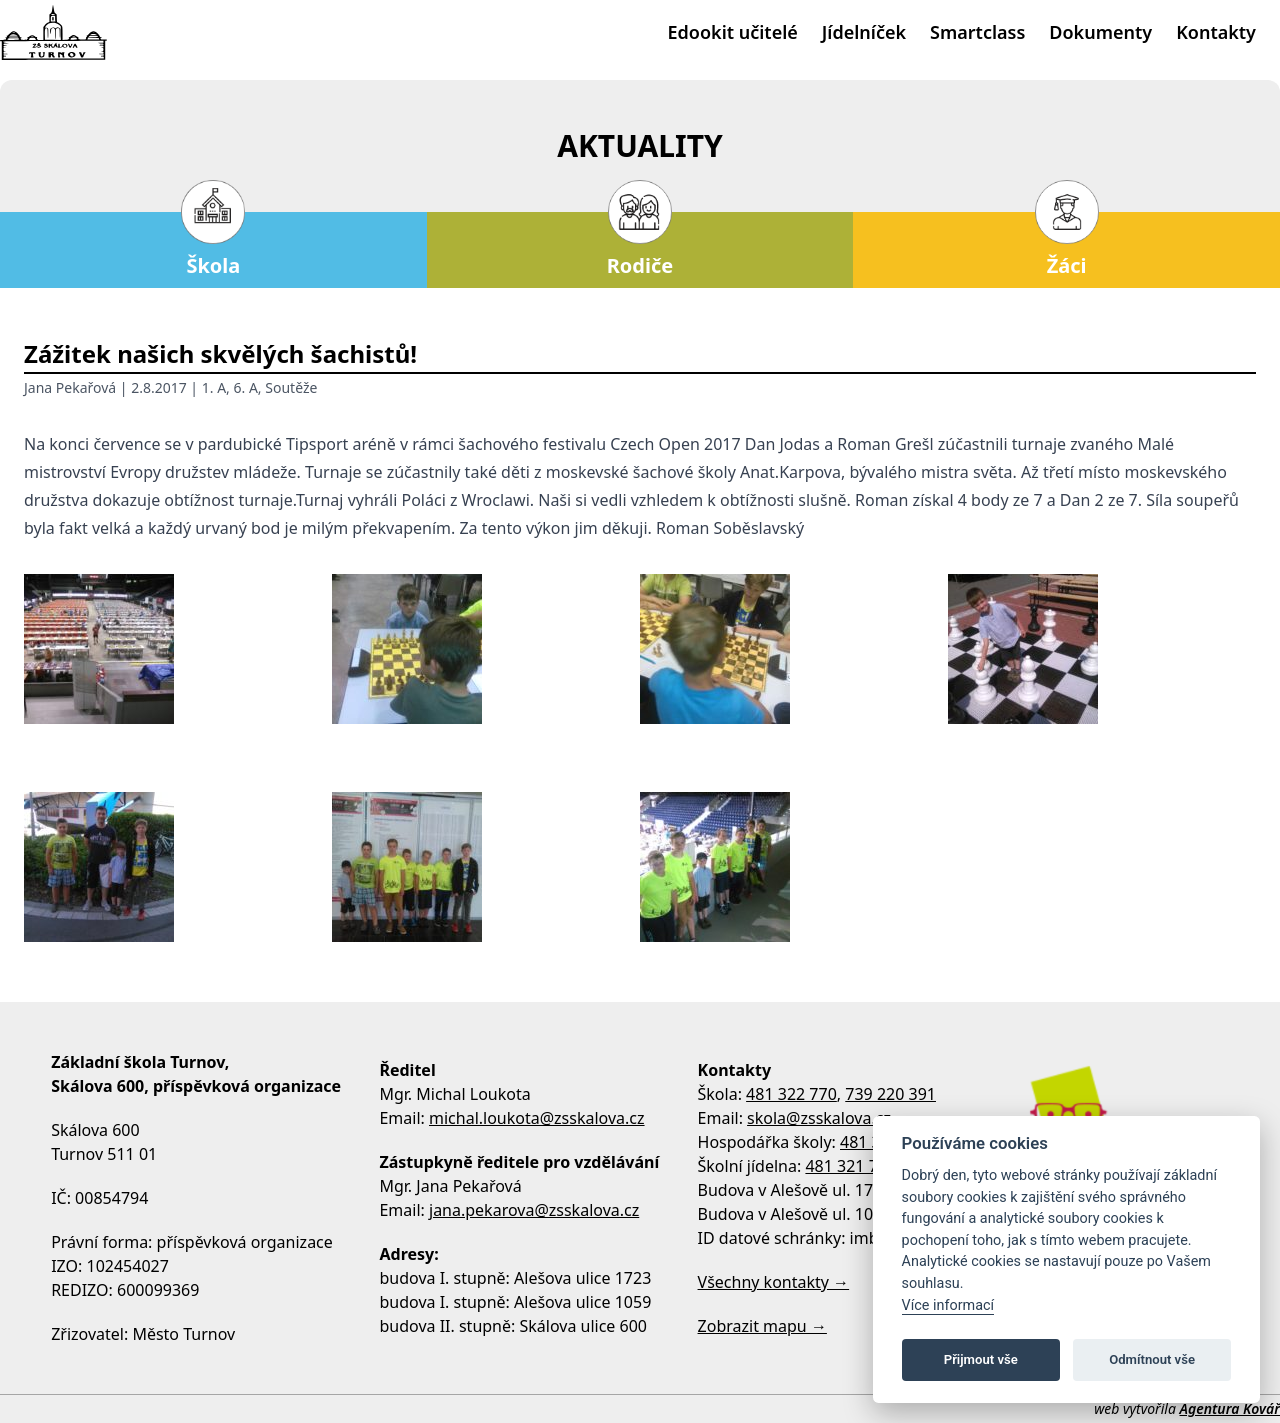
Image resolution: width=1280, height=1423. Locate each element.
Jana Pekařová (70, 387)
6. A (246, 387)
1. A (214, 387)
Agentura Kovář (1230, 1408)
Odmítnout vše (1152, 1359)
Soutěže (291, 387)
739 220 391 (890, 1094)
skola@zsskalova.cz (819, 1118)
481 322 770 (791, 1094)
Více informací (948, 1305)
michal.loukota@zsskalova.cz (537, 1118)
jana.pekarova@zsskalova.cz (534, 1210)
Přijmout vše (981, 1359)
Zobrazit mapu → (762, 1326)
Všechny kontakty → (774, 1282)
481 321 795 (850, 1166)
